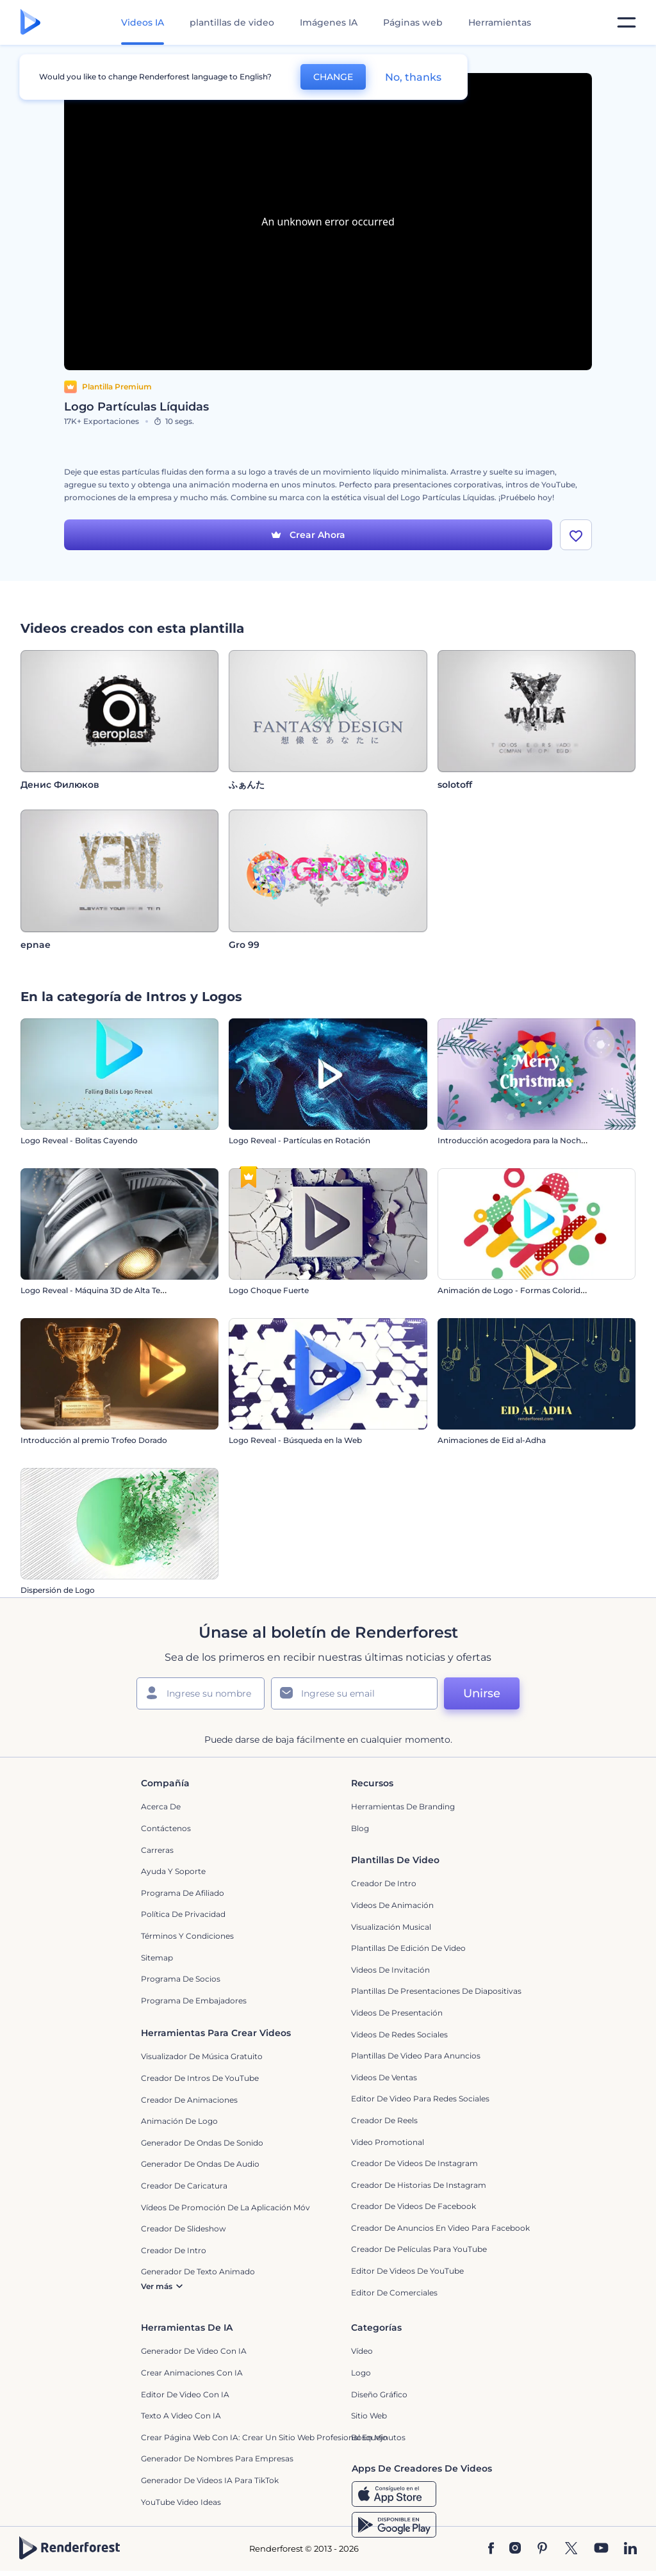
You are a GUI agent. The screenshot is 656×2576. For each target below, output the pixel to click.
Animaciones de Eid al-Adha (492, 1441)
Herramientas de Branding (403, 1807)
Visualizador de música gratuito (202, 2057)
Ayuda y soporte (173, 1872)
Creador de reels (384, 2120)
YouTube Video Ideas (181, 2502)
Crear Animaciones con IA (192, 2373)
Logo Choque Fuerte (269, 1291)
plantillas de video (232, 22)
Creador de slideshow (183, 2229)
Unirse (481, 1694)
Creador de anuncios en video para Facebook (440, 2228)
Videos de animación (392, 1906)
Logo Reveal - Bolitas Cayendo (79, 1141)
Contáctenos (166, 1829)
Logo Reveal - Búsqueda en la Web (295, 1441)
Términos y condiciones (187, 1936)
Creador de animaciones (189, 2100)
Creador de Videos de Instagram (414, 2164)
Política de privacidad (183, 1915)
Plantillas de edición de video (408, 1948)
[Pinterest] (542, 2549)
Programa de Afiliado (182, 1893)
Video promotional (387, 2142)
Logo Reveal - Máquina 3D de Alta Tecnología (106, 1291)
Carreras (157, 1850)
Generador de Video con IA (194, 2351)
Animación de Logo (179, 2121)
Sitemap (157, 1957)
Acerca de (161, 1807)
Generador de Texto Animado (198, 2272)
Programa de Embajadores (194, 2000)
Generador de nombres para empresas (217, 2459)
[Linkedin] (630, 2549)
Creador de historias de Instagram (418, 2185)
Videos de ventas (384, 2077)
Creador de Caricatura (184, 2186)
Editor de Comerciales (394, 2292)
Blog (360, 1829)
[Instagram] (515, 2549)
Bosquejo (369, 2437)
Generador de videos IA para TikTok (210, 2481)
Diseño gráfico (379, 2394)
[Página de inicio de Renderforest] (30, 23)
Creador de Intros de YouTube (200, 2078)
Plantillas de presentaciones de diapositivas (436, 1991)
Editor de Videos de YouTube (407, 2271)
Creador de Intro (383, 1884)
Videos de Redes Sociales (399, 2034)
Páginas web (413, 22)
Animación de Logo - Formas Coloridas (513, 1291)
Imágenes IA (328, 22)
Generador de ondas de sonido (202, 2143)
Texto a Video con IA (181, 2416)
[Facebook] (491, 2549)
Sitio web (369, 2416)
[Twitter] (571, 2549)
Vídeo (362, 2351)
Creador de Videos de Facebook (413, 2207)
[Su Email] (354, 1694)
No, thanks (413, 77)
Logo (361, 2373)
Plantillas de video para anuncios (415, 2056)
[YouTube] (601, 2549)
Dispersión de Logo (57, 1590)
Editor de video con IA (185, 2394)
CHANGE (333, 77)
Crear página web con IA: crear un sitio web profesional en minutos (273, 2437)
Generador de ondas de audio (200, 2164)
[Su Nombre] (200, 1694)
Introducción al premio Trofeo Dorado (93, 1441)
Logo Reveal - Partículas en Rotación (299, 1141)
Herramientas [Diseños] (499, 22)
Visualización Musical (391, 1927)
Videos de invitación (390, 1970)
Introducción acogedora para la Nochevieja (520, 1141)
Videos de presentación (397, 2013)
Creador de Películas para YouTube (419, 2249)
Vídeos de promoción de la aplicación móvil (227, 2207)
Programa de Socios (180, 1979)
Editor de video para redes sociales (420, 2099)
